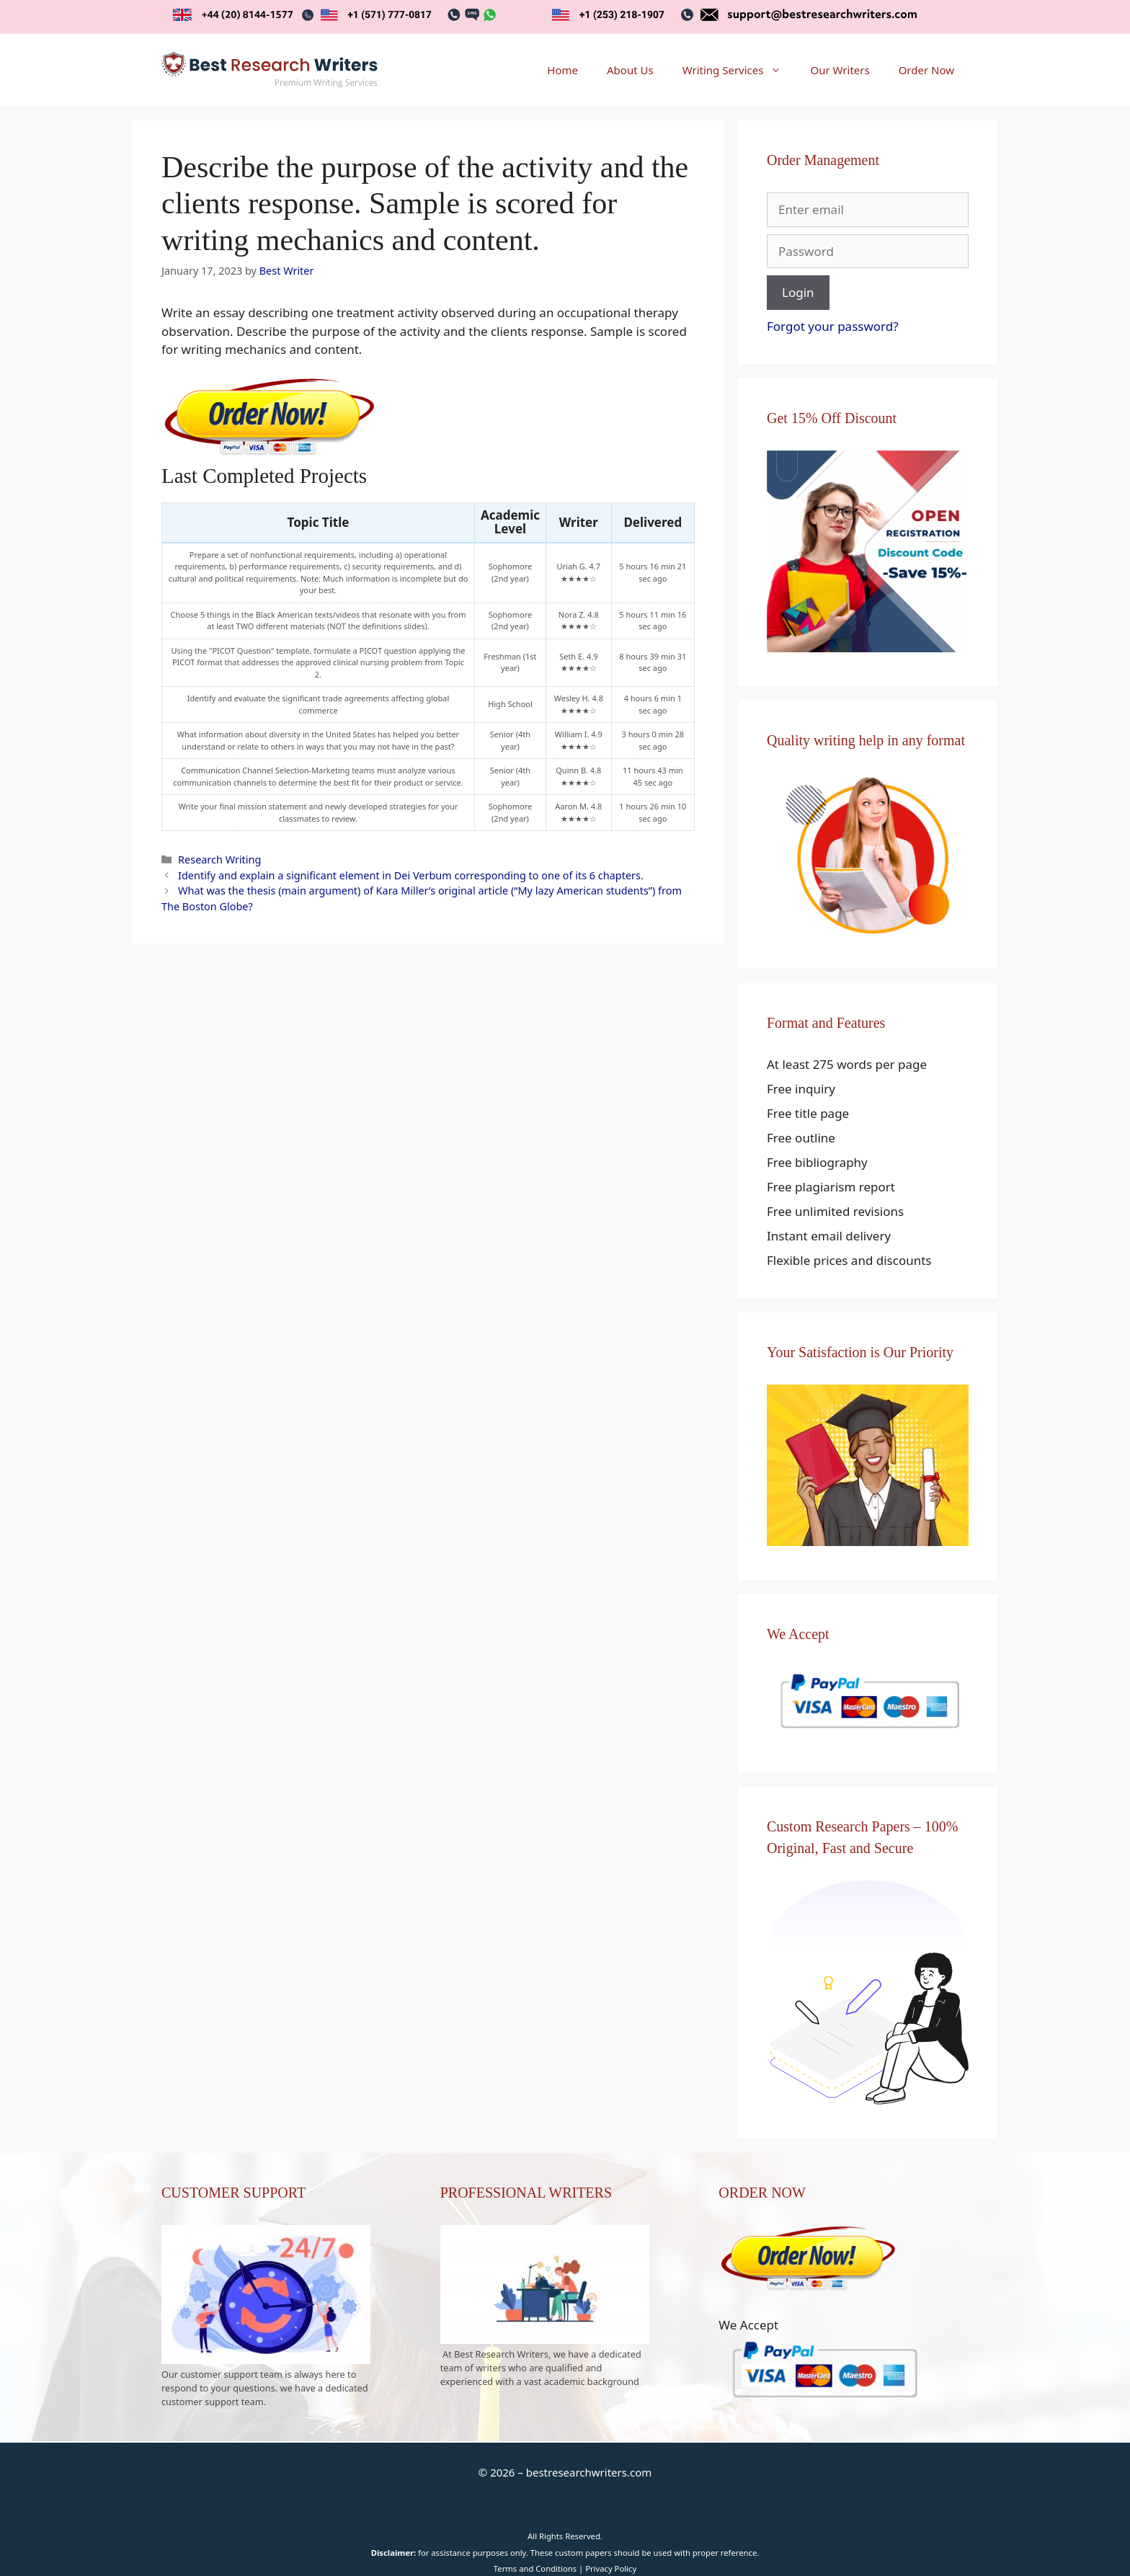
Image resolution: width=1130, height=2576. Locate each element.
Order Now (926, 70)
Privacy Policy (610, 2568)
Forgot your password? (833, 326)
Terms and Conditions (535, 2568)
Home (562, 70)
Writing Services (739, 70)
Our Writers (839, 70)
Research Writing (219, 859)
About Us (630, 70)
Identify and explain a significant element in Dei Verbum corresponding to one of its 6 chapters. (411, 875)
